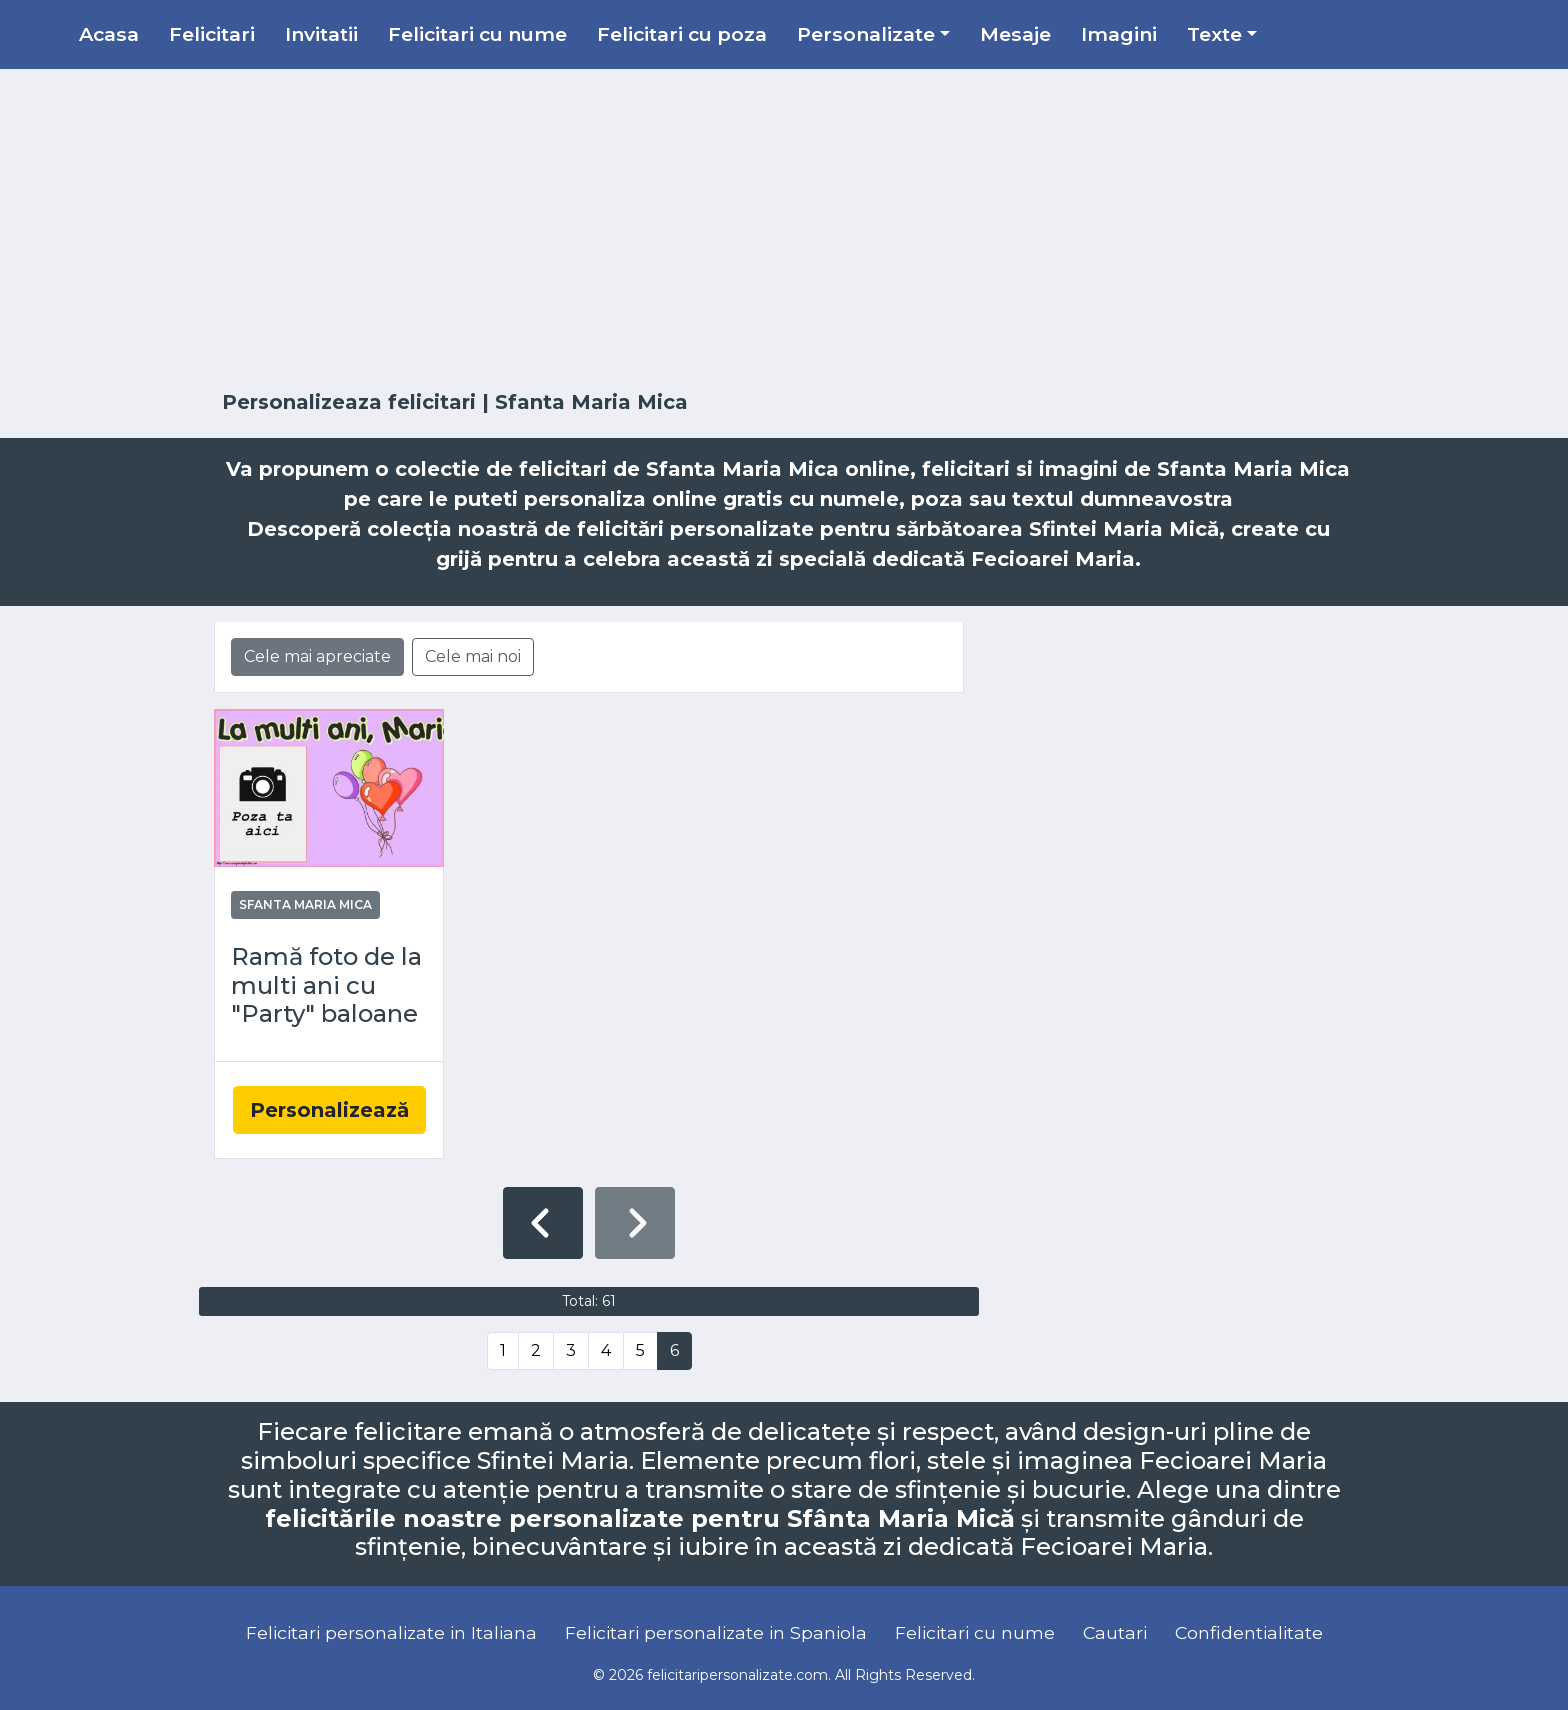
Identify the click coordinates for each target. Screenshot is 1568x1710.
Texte (1214, 34)
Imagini (1119, 34)
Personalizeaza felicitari (349, 402)
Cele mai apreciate (317, 656)
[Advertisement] (784, 230)
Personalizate (866, 34)
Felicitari (212, 34)
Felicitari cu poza (682, 34)
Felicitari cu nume (477, 34)
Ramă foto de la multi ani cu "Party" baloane (326, 986)
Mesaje (1015, 34)
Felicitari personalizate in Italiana (391, 1632)
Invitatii (321, 34)
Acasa (109, 34)
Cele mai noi (473, 656)
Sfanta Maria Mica (305, 904)
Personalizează (329, 1110)
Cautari (1115, 1632)
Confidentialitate (1249, 1632)
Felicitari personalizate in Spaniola (716, 1632)
